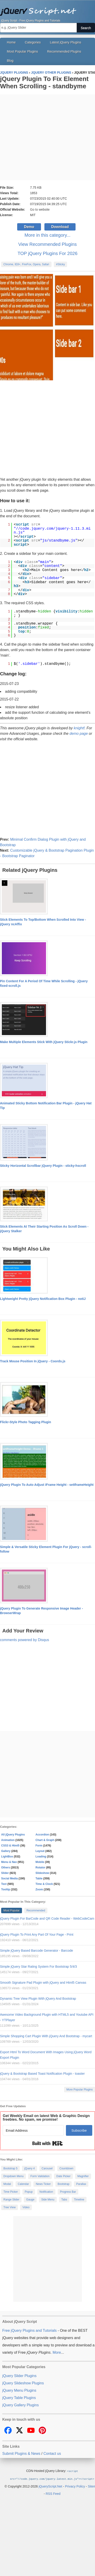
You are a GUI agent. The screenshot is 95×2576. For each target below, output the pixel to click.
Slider (5, 1873)
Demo (29, 227)
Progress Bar (68, 2191)
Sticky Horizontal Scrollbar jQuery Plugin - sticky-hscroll (43, 1165)
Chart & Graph (44, 1840)
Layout (39, 1851)
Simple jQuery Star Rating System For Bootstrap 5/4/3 (38, 1966)
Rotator (40, 1867)
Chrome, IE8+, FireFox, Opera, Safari (26, 264)
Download (60, 227)
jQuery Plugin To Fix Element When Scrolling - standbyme (44, 82)
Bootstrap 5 (10, 2168)
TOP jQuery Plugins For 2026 (48, 253)
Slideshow (42, 1873)
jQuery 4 (29, 2168)
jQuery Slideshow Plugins (23, 2383)
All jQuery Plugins (13, 1834)
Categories (33, 42)
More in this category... (47, 235)
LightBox (7, 1856)
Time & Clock (44, 1884)
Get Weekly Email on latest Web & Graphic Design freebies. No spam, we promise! (46, 2117)
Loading (40, 1856)
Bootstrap (63, 2184)
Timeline (79, 2199)
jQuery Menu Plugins (19, 2390)
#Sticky (60, 264)
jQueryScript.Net (50, 2486)
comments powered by (24, 1640)
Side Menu (47, 2199)
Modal (7, 2184)
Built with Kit (47, 2143)
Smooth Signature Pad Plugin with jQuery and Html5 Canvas (43, 1982)
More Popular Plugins (79, 2089)
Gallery (6, 1851)
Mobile (39, 1862)
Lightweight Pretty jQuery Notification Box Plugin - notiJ (43, 1299)
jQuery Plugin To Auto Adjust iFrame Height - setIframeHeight (47, 1485)
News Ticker (43, 2184)
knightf (79, 728)
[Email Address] (33, 2130)
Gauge (30, 2199)
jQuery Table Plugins (19, 2398)
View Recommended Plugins (47, 244)
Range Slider (11, 2199)
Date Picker (63, 2176)
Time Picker (10, 2191)
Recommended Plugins (64, 51)
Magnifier (83, 2176)
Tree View (9, 2207)
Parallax (81, 2184)
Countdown (66, 2168)
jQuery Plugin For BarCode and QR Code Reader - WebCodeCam (47, 1918)
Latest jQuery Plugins (65, 42)
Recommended (36, 1910)
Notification (46, 2191)
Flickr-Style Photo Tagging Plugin (25, 1422)
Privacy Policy (75, 2486)
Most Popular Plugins (22, 51)
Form (38, 1845)
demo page (79, 733)
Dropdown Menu (13, 2176)
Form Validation (39, 2176)
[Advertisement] (43, 137)
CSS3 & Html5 (10, 1845)
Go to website (40, 209)
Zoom (39, 1889)
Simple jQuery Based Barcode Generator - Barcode (36, 1950)
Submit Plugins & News (21, 2453)
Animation (8, 1840)
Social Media (9, 1878)
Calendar (23, 2184)
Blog (10, 60)
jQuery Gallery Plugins (20, 2405)
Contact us (52, 2453)
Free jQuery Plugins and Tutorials (47, 9)
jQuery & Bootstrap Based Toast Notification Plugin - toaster (42, 2073)
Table (38, 1878)
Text (4, 1884)
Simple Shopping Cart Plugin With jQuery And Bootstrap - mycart (46, 2036)
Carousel (47, 2168)
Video (25, 2207)
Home (11, 42)
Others (5, 1867)
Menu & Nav (9, 1862)
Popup (29, 2191)
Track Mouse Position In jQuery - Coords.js (32, 1361)
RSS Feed (53, 2493)
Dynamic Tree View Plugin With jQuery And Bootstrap (38, 1998)
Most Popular (11, 1910)
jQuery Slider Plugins (19, 2376)
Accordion (42, 1834)
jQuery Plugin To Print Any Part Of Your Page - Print (36, 1934)
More (57, 2352)
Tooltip (5, 1889)
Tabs (64, 2199)
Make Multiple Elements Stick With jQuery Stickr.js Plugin (43, 1042)
